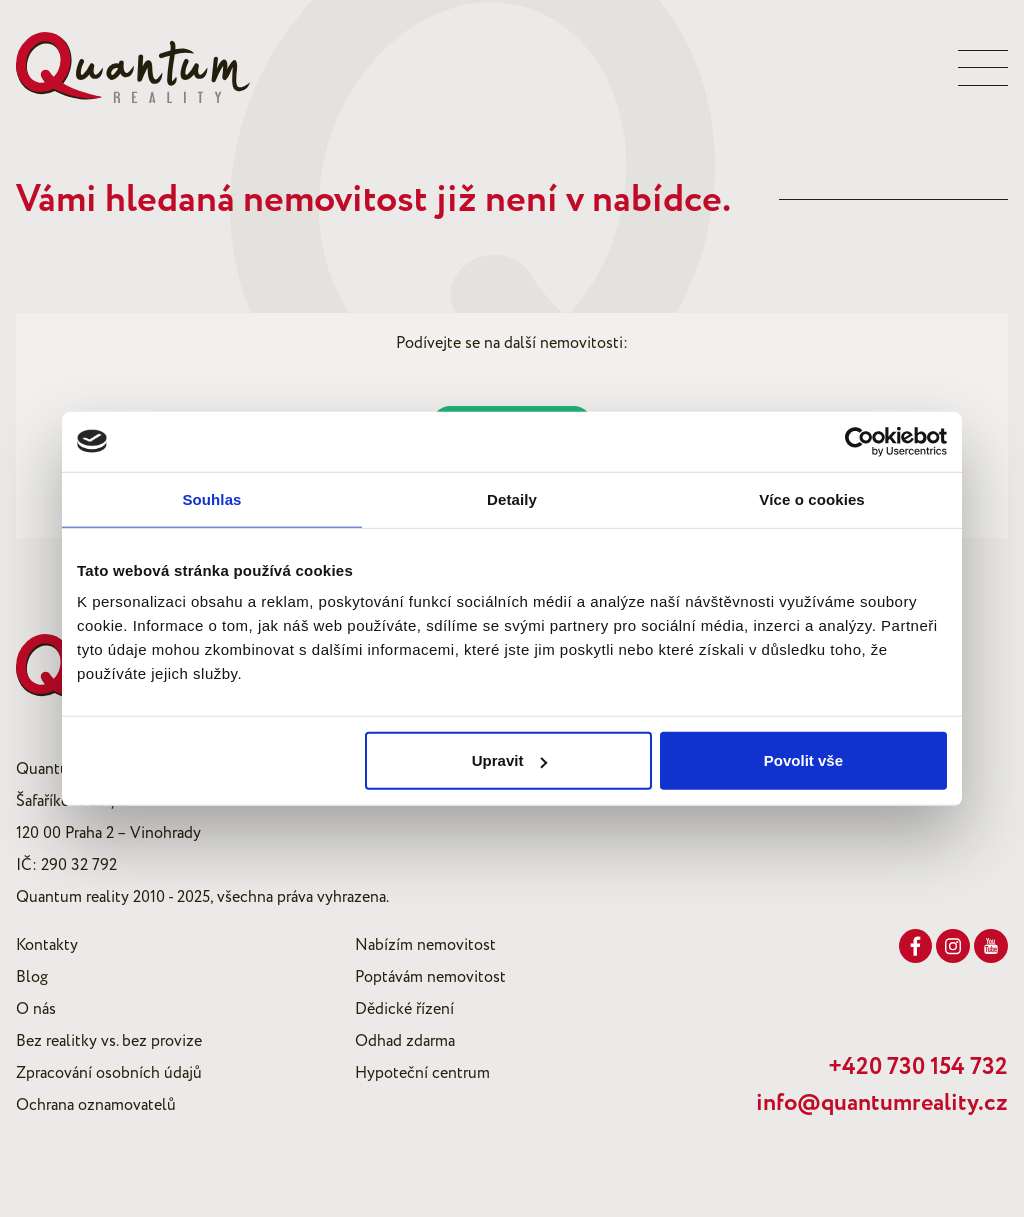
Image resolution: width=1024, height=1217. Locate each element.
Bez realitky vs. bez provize (109, 1041)
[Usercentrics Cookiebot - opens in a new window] (859, 441)
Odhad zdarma (405, 1041)
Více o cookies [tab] (812, 498)
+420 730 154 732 (918, 1067)
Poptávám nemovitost (430, 977)
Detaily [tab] (512, 498)
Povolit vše (803, 760)
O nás (36, 1009)
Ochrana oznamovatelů (96, 1105)
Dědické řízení (404, 1009)
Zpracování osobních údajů (109, 1073)
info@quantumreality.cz (882, 1103)
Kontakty (47, 945)
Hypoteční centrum (422, 1073)
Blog (32, 977)
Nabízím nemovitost (425, 945)
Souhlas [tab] (211, 498)
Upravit (510, 760)
